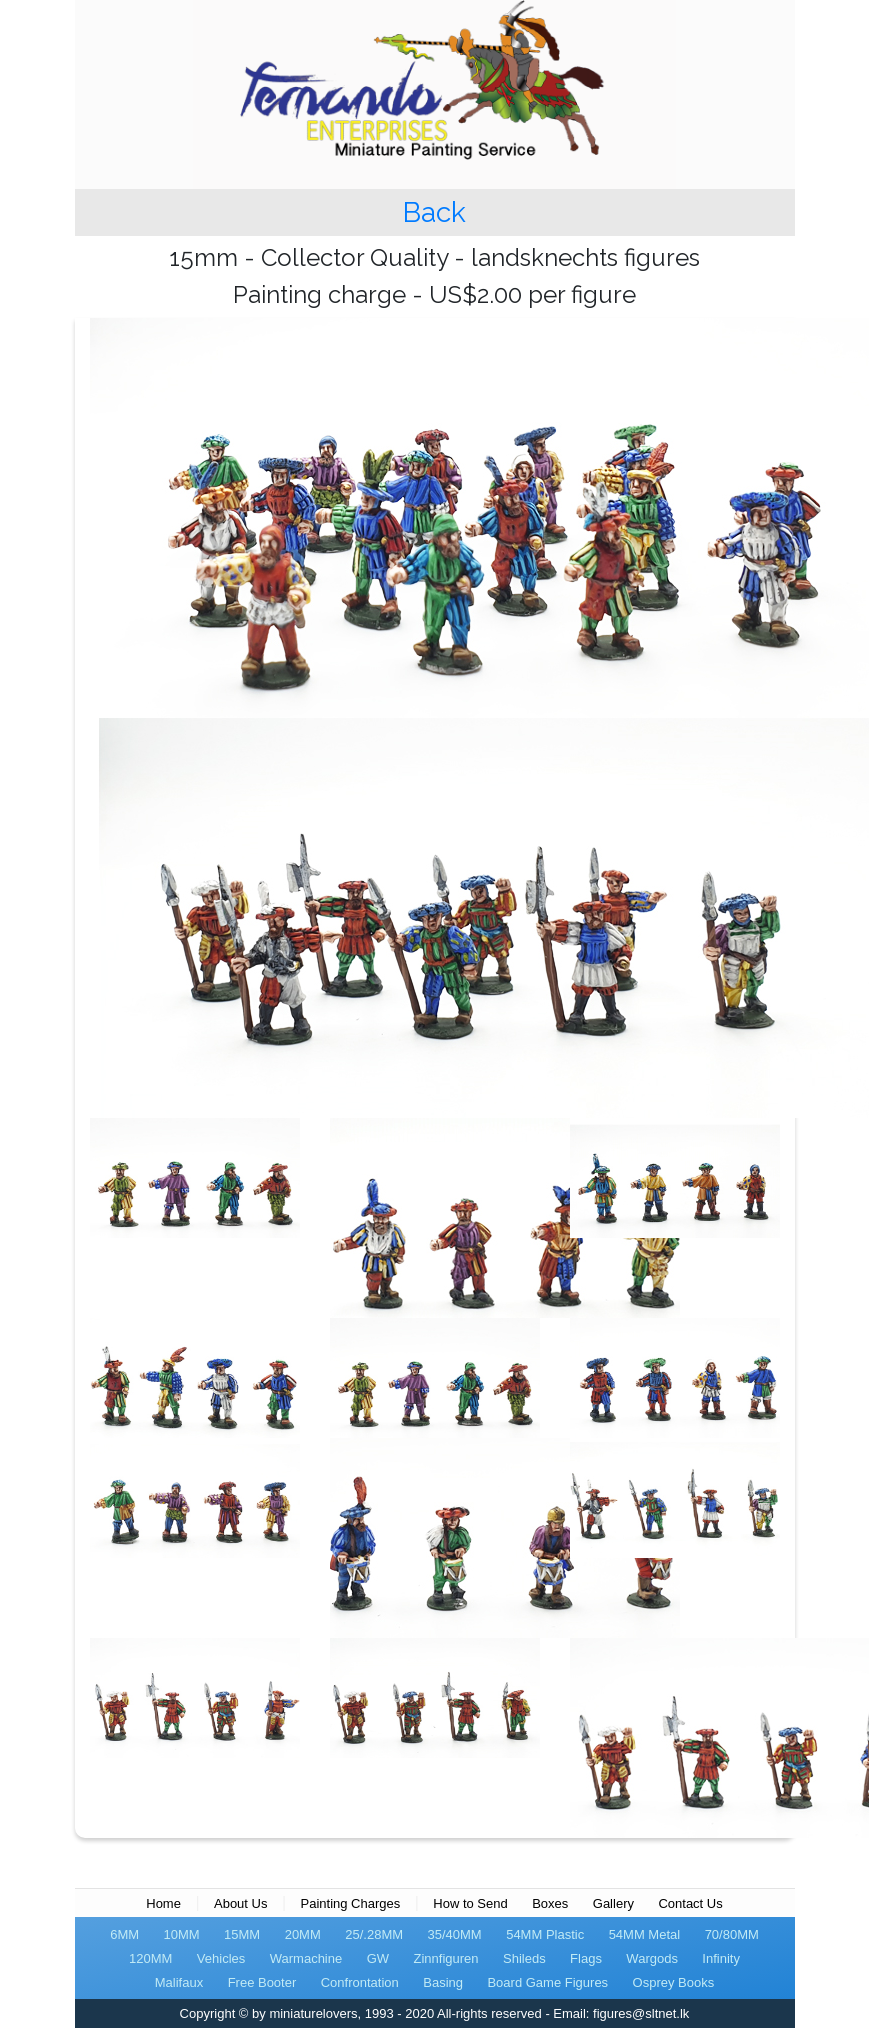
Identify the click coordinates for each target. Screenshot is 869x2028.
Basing (443, 1982)
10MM (182, 1934)
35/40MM (455, 1934)
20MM (303, 1934)
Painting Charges (351, 1903)
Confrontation (360, 1982)
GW (378, 1958)
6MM (124, 1934)
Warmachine (306, 1958)
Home (163, 1903)
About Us (240, 1903)
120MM (150, 1958)
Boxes (550, 1903)
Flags (586, 1958)
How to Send (470, 1903)
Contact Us (690, 1903)
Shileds (524, 1958)
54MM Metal (645, 1934)
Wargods (652, 1958)
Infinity (721, 1958)
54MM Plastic (545, 1934)
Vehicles (221, 1958)
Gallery (613, 1903)
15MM (242, 1934)
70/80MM (732, 1934)
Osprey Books (674, 1982)
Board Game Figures (547, 1982)
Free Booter (262, 1982)
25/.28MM (374, 1934)
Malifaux (179, 1982)
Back (434, 212)
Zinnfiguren (446, 1958)
